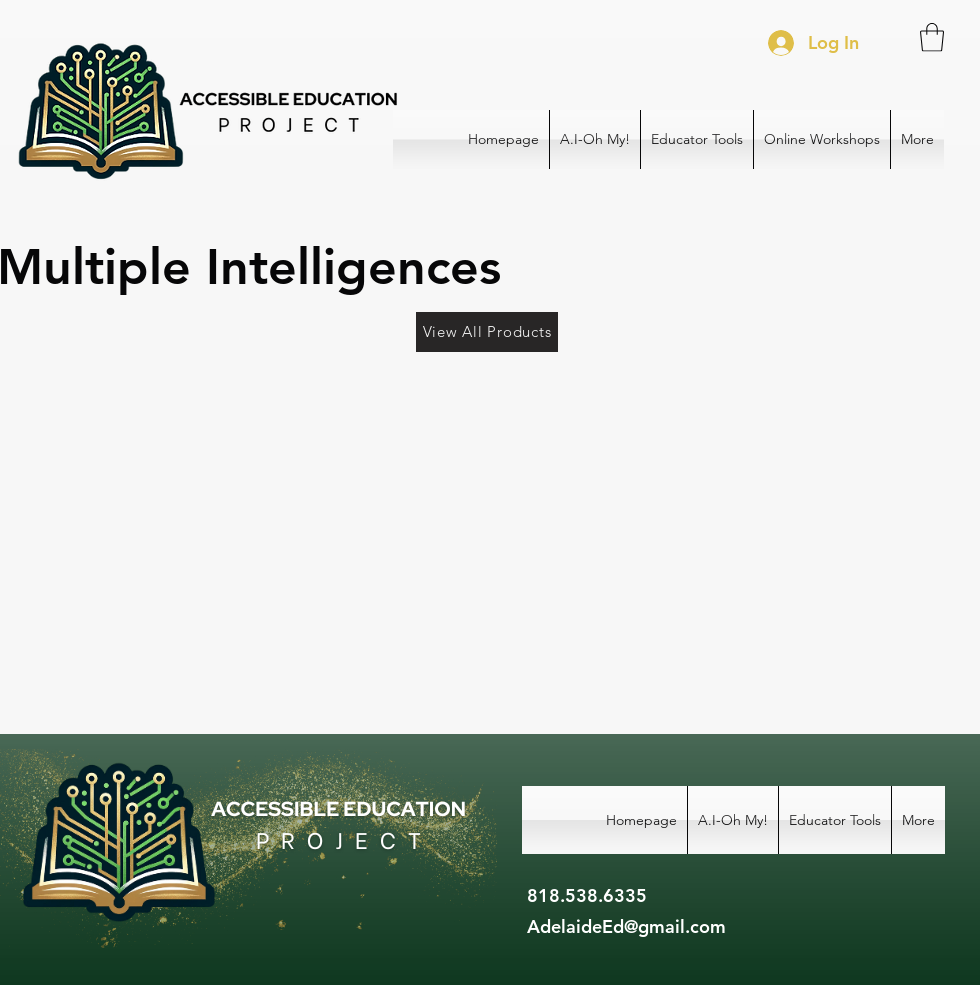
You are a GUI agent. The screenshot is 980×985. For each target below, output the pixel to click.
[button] (932, 37)
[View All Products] (487, 332)
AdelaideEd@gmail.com (626, 926)
